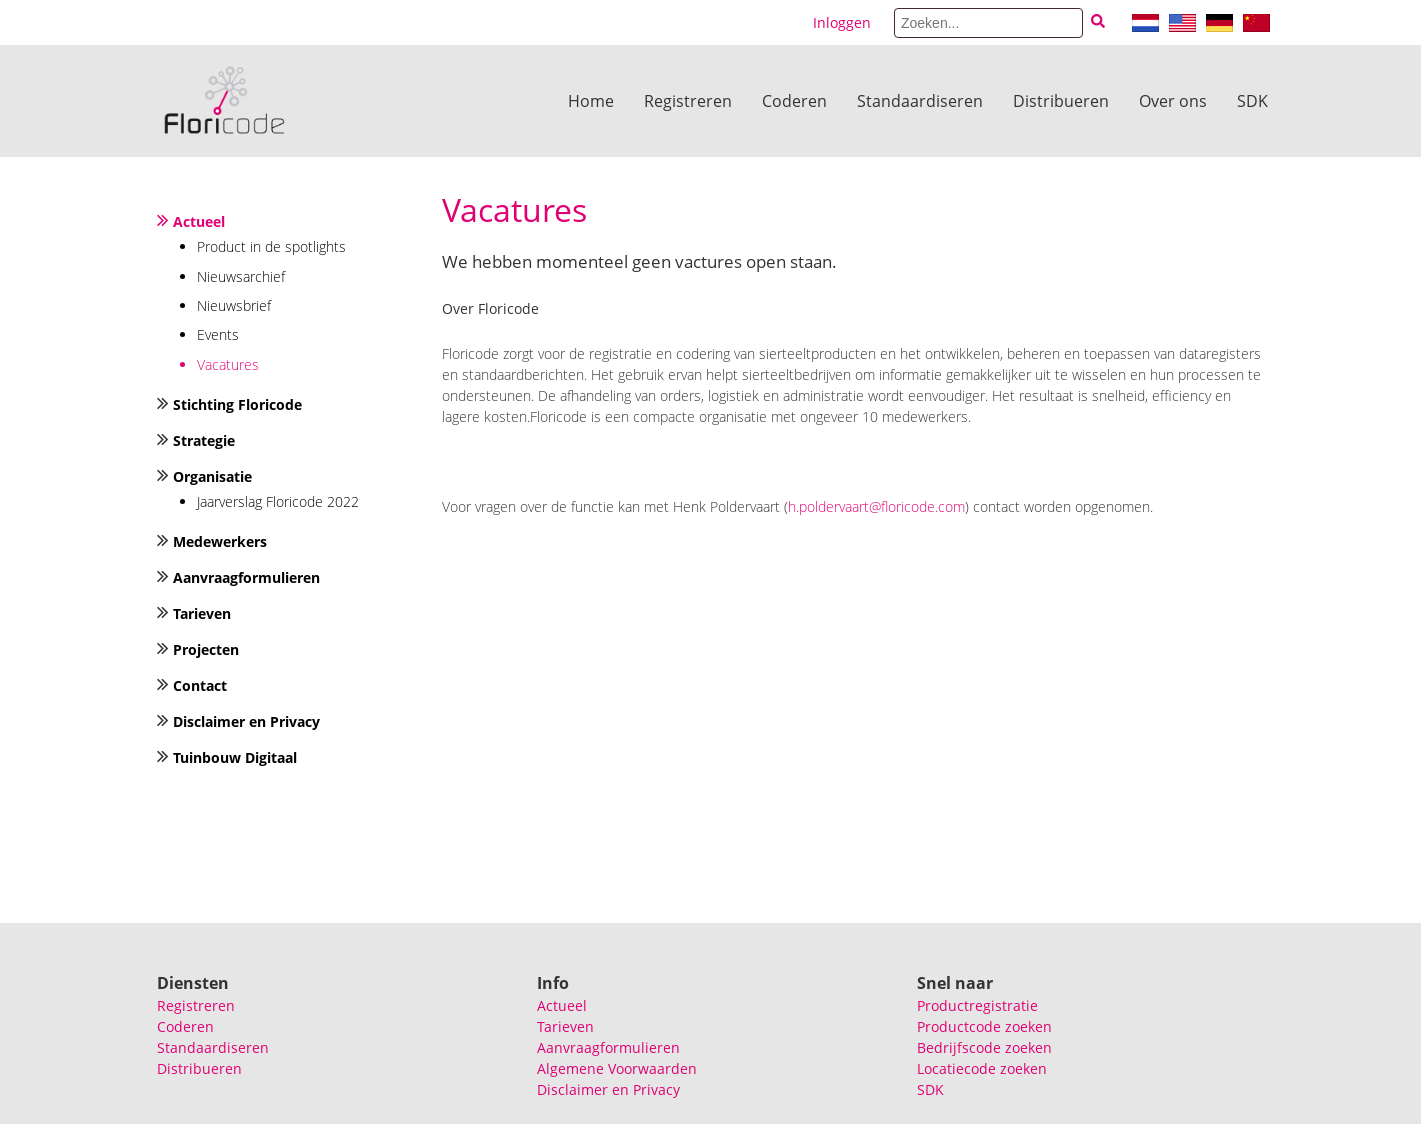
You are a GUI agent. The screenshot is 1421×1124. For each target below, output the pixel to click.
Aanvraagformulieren (246, 577)
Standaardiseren (920, 101)
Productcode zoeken (984, 1026)
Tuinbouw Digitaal (235, 757)
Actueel (199, 221)
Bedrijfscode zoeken (984, 1047)
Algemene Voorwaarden (617, 1068)
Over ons (1173, 101)
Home (591, 101)
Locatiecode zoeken (982, 1068)
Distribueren (1061, 101)
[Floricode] (224, 101)
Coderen (794, 101)
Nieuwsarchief (241, 276)
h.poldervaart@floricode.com (876, 506)
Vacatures (228, 364)
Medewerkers (220, 541)
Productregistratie (977, 1005)
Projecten (206, 649)
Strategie (204, 440)
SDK (1252, 101)
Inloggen (842, 22)
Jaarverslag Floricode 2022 (278, 501)
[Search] (988, 23)
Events (218, 334)
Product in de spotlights (271, 246)
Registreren (688, 101)
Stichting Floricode (237, 404)
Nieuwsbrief (234, 305)
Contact (200, 685)
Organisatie (212, 476)
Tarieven (202, 613)
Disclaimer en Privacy (246, 721)
